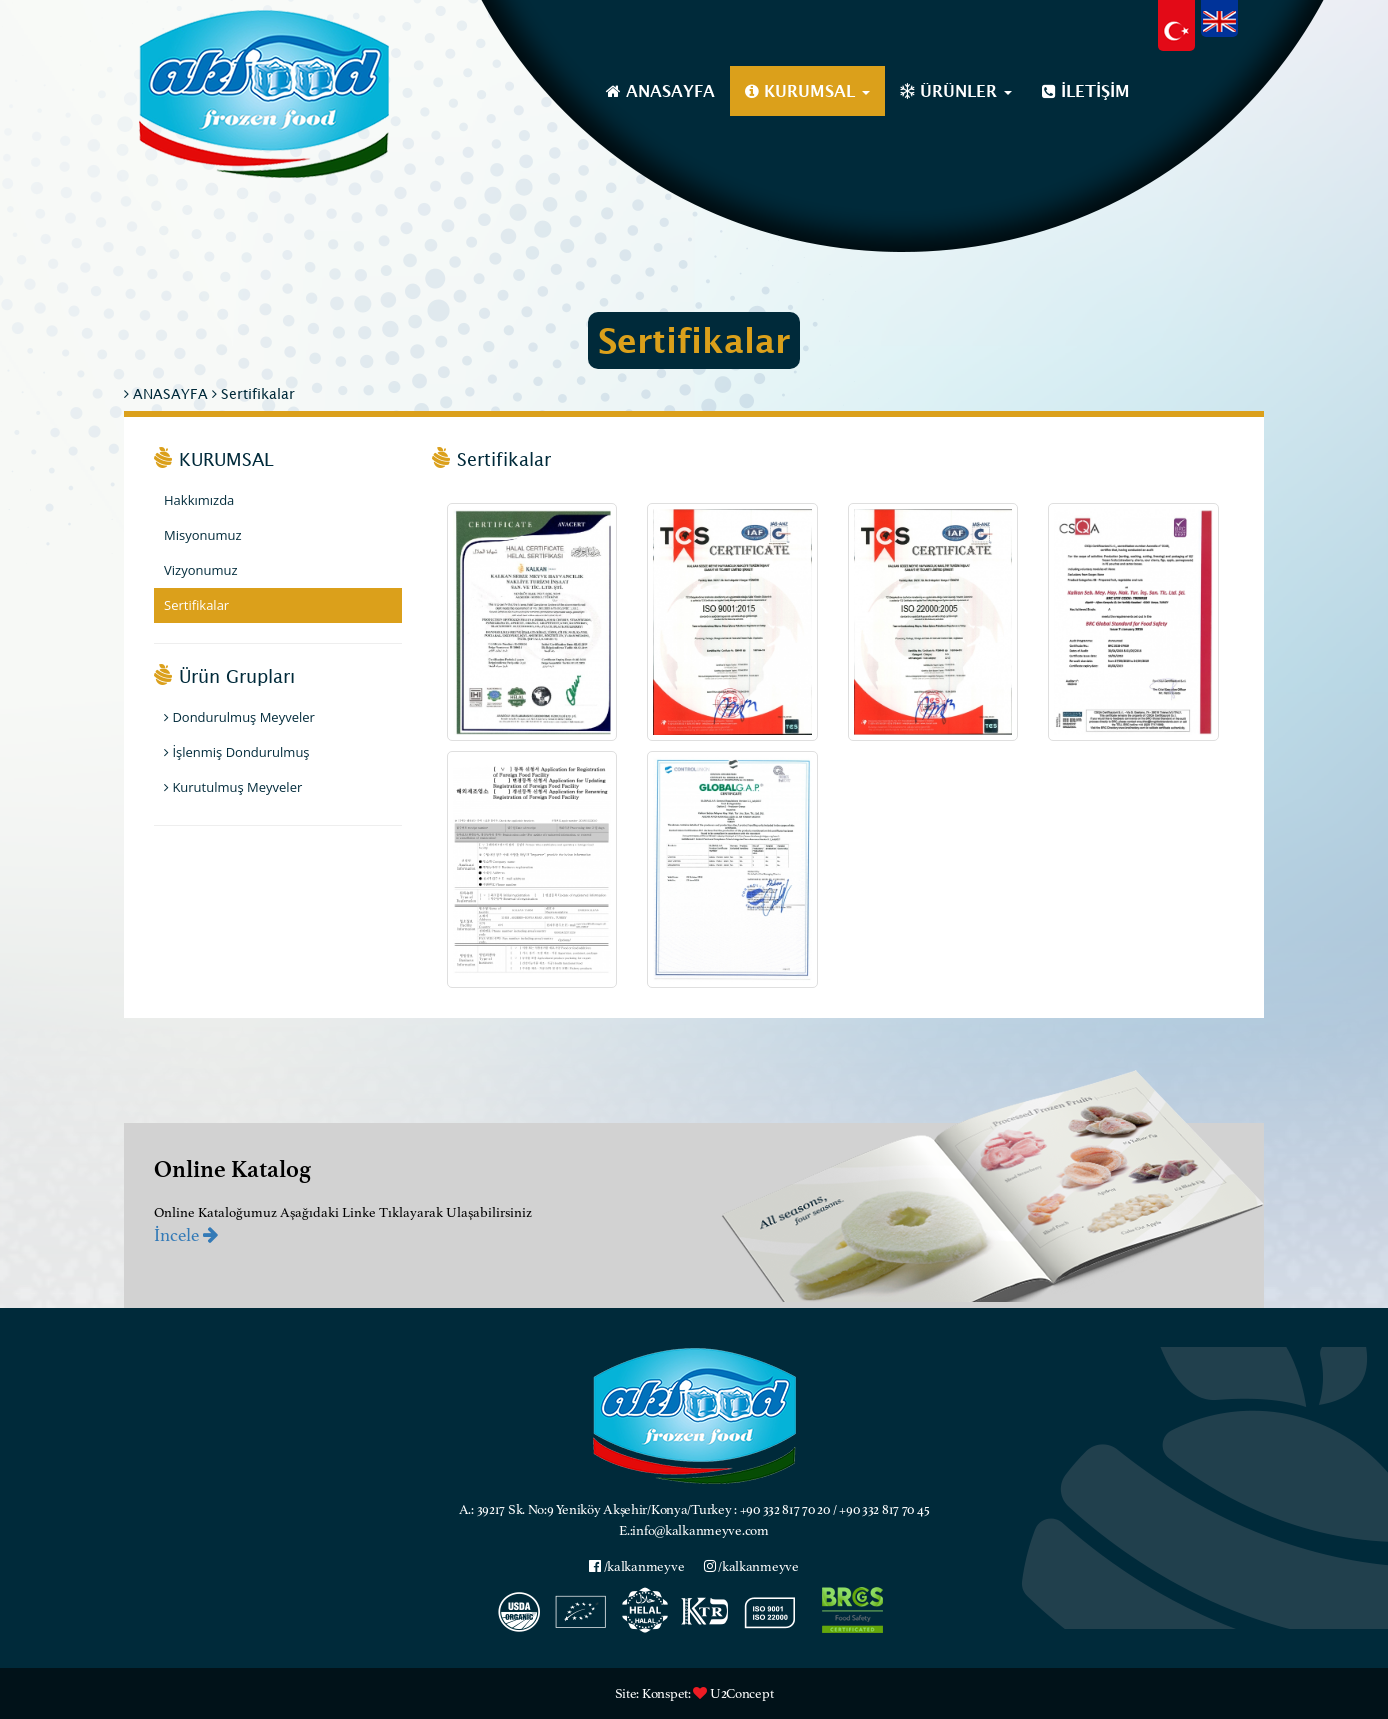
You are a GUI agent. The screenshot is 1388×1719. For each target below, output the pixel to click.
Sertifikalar (253, 394)
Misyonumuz (203, 535)
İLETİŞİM (1086, 91)
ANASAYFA (660, 91)
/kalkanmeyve (636, 1566)
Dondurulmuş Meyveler (239, 717)
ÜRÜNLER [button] (956, 91)
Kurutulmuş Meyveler (233, 787)
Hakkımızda (199, 500)
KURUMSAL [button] (807, 91)
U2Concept (741, 1693)
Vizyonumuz (201, 570)
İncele (186, 1235)
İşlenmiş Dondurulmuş (237, 752)
